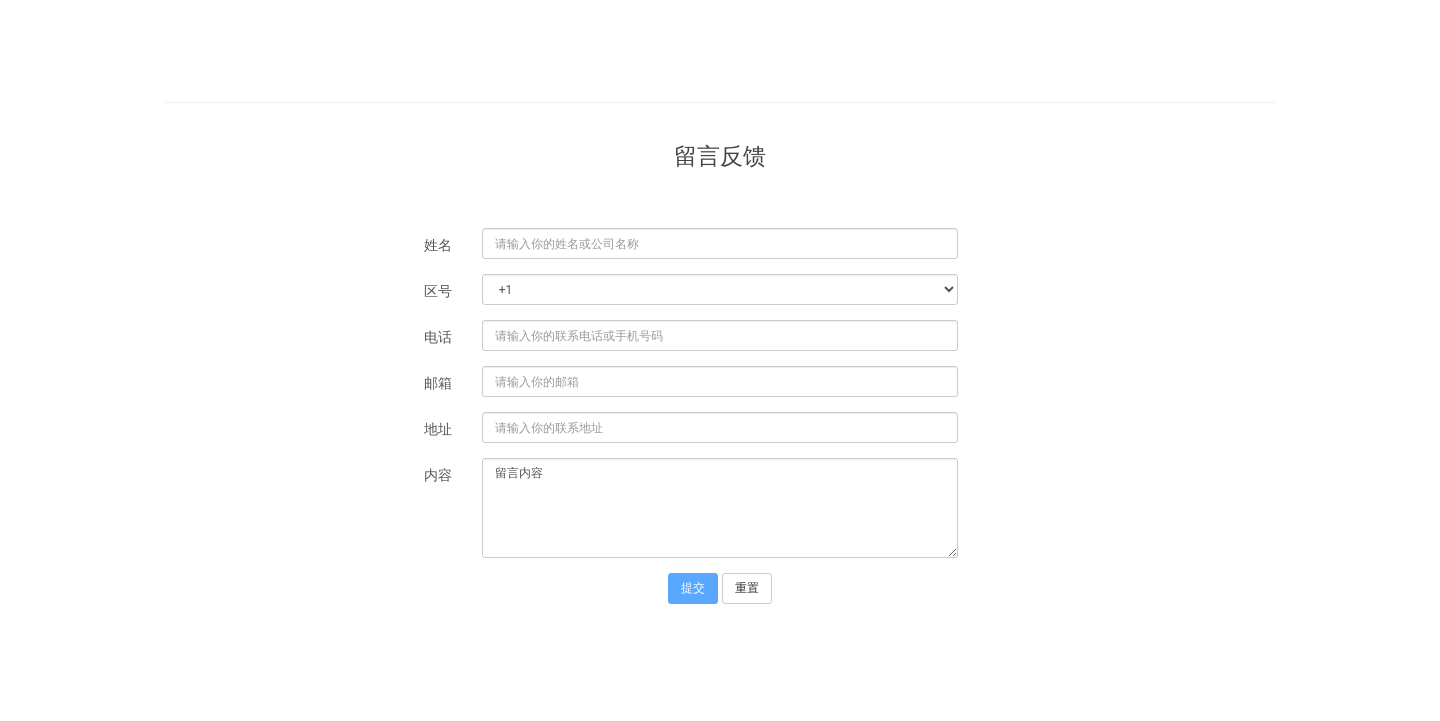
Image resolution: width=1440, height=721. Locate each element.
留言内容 (720, 508)
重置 (747, 588)
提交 (693, 588)
